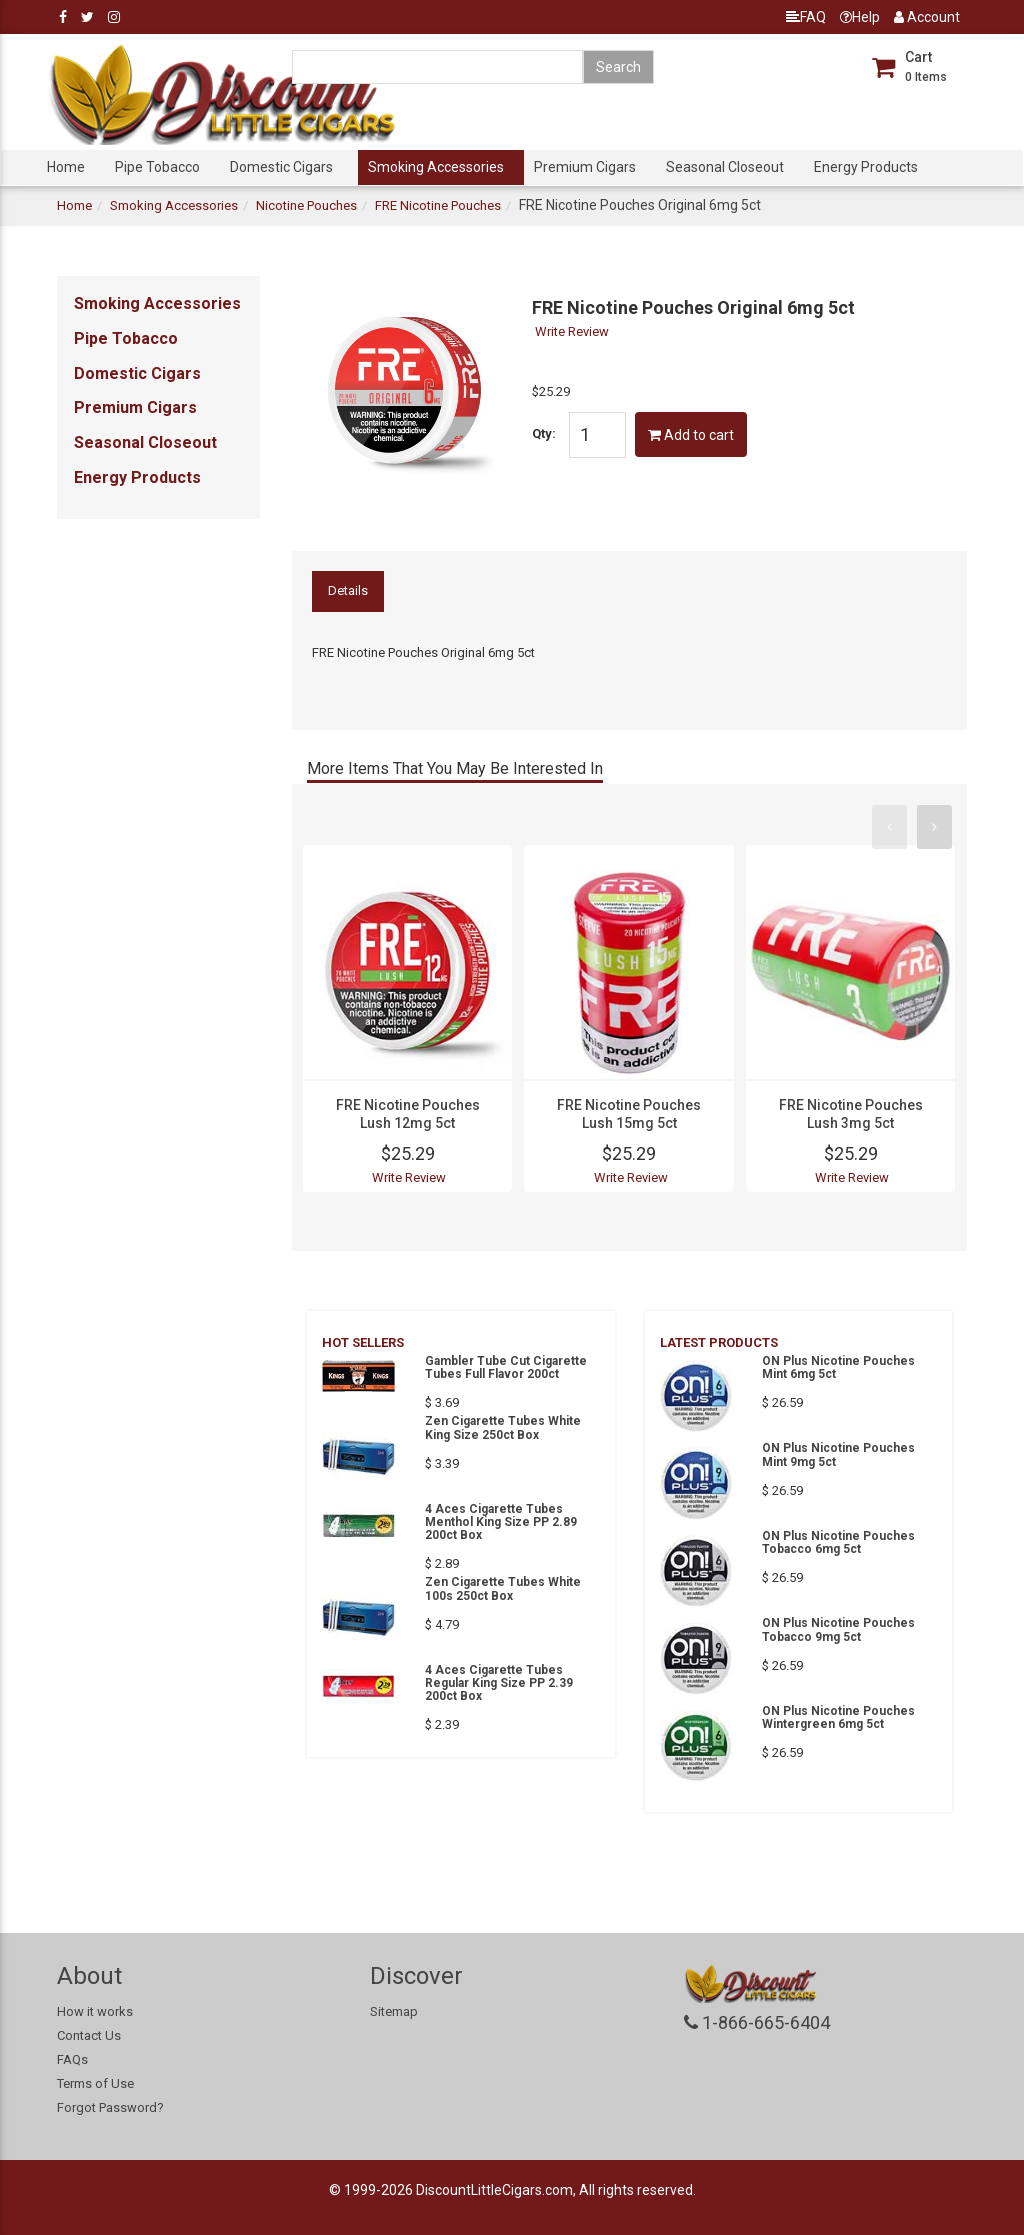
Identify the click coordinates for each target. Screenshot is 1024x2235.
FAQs (72, 2059)
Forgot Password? (110, 2107)
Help (860, 17)
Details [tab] (348, 590)
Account (927, 17)
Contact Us (89, 2035)
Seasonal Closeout (725, 167)
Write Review (572, 331)
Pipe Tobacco (157, 167)
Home (66, 167)
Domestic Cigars (281, 167)
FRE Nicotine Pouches (438, 205)
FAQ (806, 17)
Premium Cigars (585, 167)
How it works (95, 2011)
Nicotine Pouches (306, 205)
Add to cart (691, 435)
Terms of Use (95, 2083)
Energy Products (866, 167)
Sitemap (394, 2011)
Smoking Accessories (436, 167)
